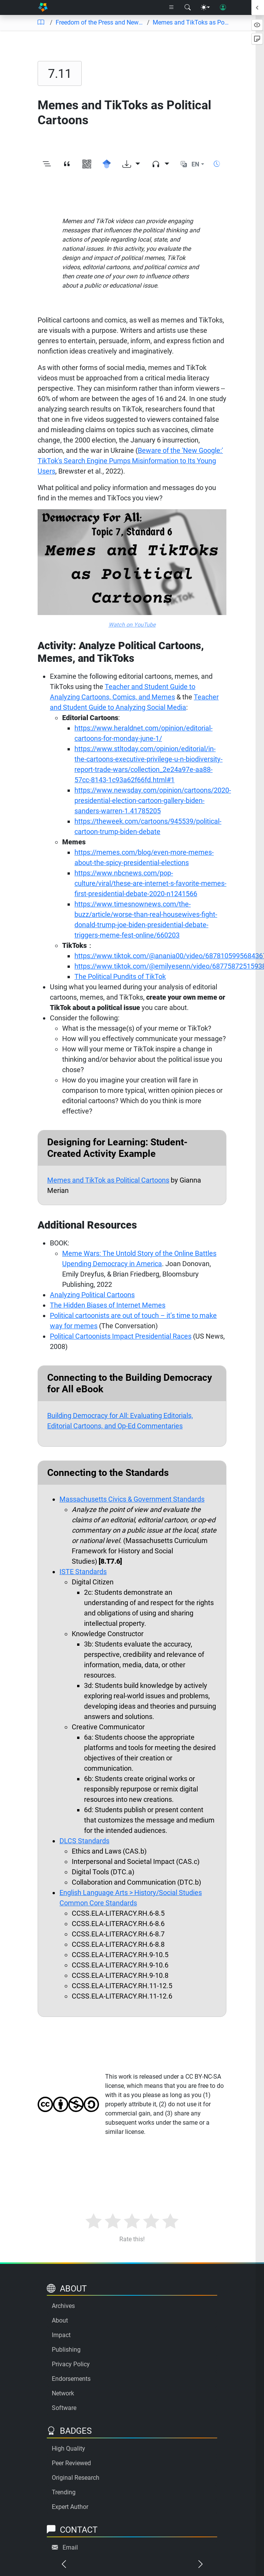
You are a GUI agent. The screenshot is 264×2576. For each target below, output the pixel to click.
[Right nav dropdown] (171, 7)
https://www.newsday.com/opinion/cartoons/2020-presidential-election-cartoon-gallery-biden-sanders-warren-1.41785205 (152, 800)
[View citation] (67, 164)
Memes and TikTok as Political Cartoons (108, 1180)
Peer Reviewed (71, 2463)
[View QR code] (87, 164)
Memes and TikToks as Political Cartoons (191, 22)
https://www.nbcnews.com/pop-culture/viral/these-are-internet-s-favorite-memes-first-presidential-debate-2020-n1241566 (150, 883)
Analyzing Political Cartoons (92, 1295)
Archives (63, 2306)
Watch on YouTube (132, 625)
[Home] (43, 7)
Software (64, 2408)
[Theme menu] (205, 7)
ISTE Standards (83, 1572)
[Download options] (131, 164)
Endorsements (71, 2378)
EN (195, 164)
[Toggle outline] (47, 164)
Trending (64, 2492)
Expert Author (70, 2506)
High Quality (68, 2448)
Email (70, 2547)
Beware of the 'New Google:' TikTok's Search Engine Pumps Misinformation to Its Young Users (130, 460)
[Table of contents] (41, 22)
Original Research (75, 2477)
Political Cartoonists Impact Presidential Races (120, 1336)
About (60, 2320)
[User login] (223, 7)
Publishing (66, 2349)
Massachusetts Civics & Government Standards (132, 1499)
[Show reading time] (217, 164)
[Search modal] (188, 7)
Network (63, 2393)
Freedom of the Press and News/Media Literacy (100, 22)
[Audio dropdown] (160, 164)
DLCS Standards (84, 1841)
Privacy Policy (71, 2364)
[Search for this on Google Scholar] (106, 164)
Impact (61, 2335)
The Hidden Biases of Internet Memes (107, 1305)
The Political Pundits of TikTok (120, 976)
